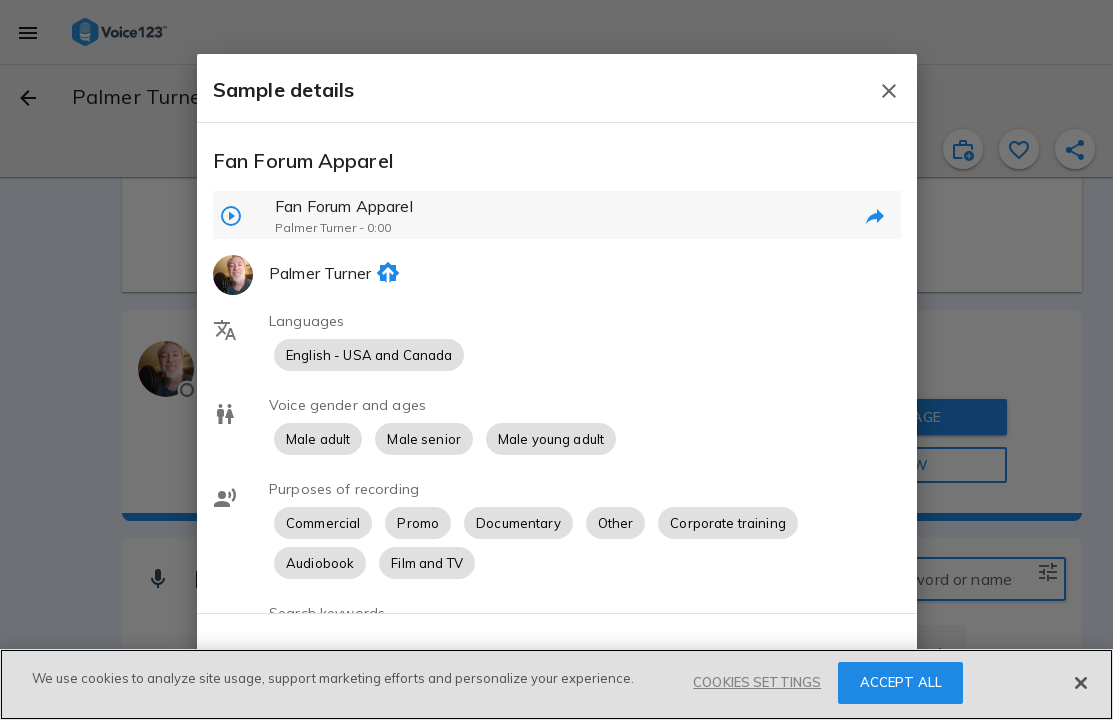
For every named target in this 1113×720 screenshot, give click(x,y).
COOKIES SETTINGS (757, 682)
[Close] (1081, 683)
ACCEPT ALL (901, 682)
